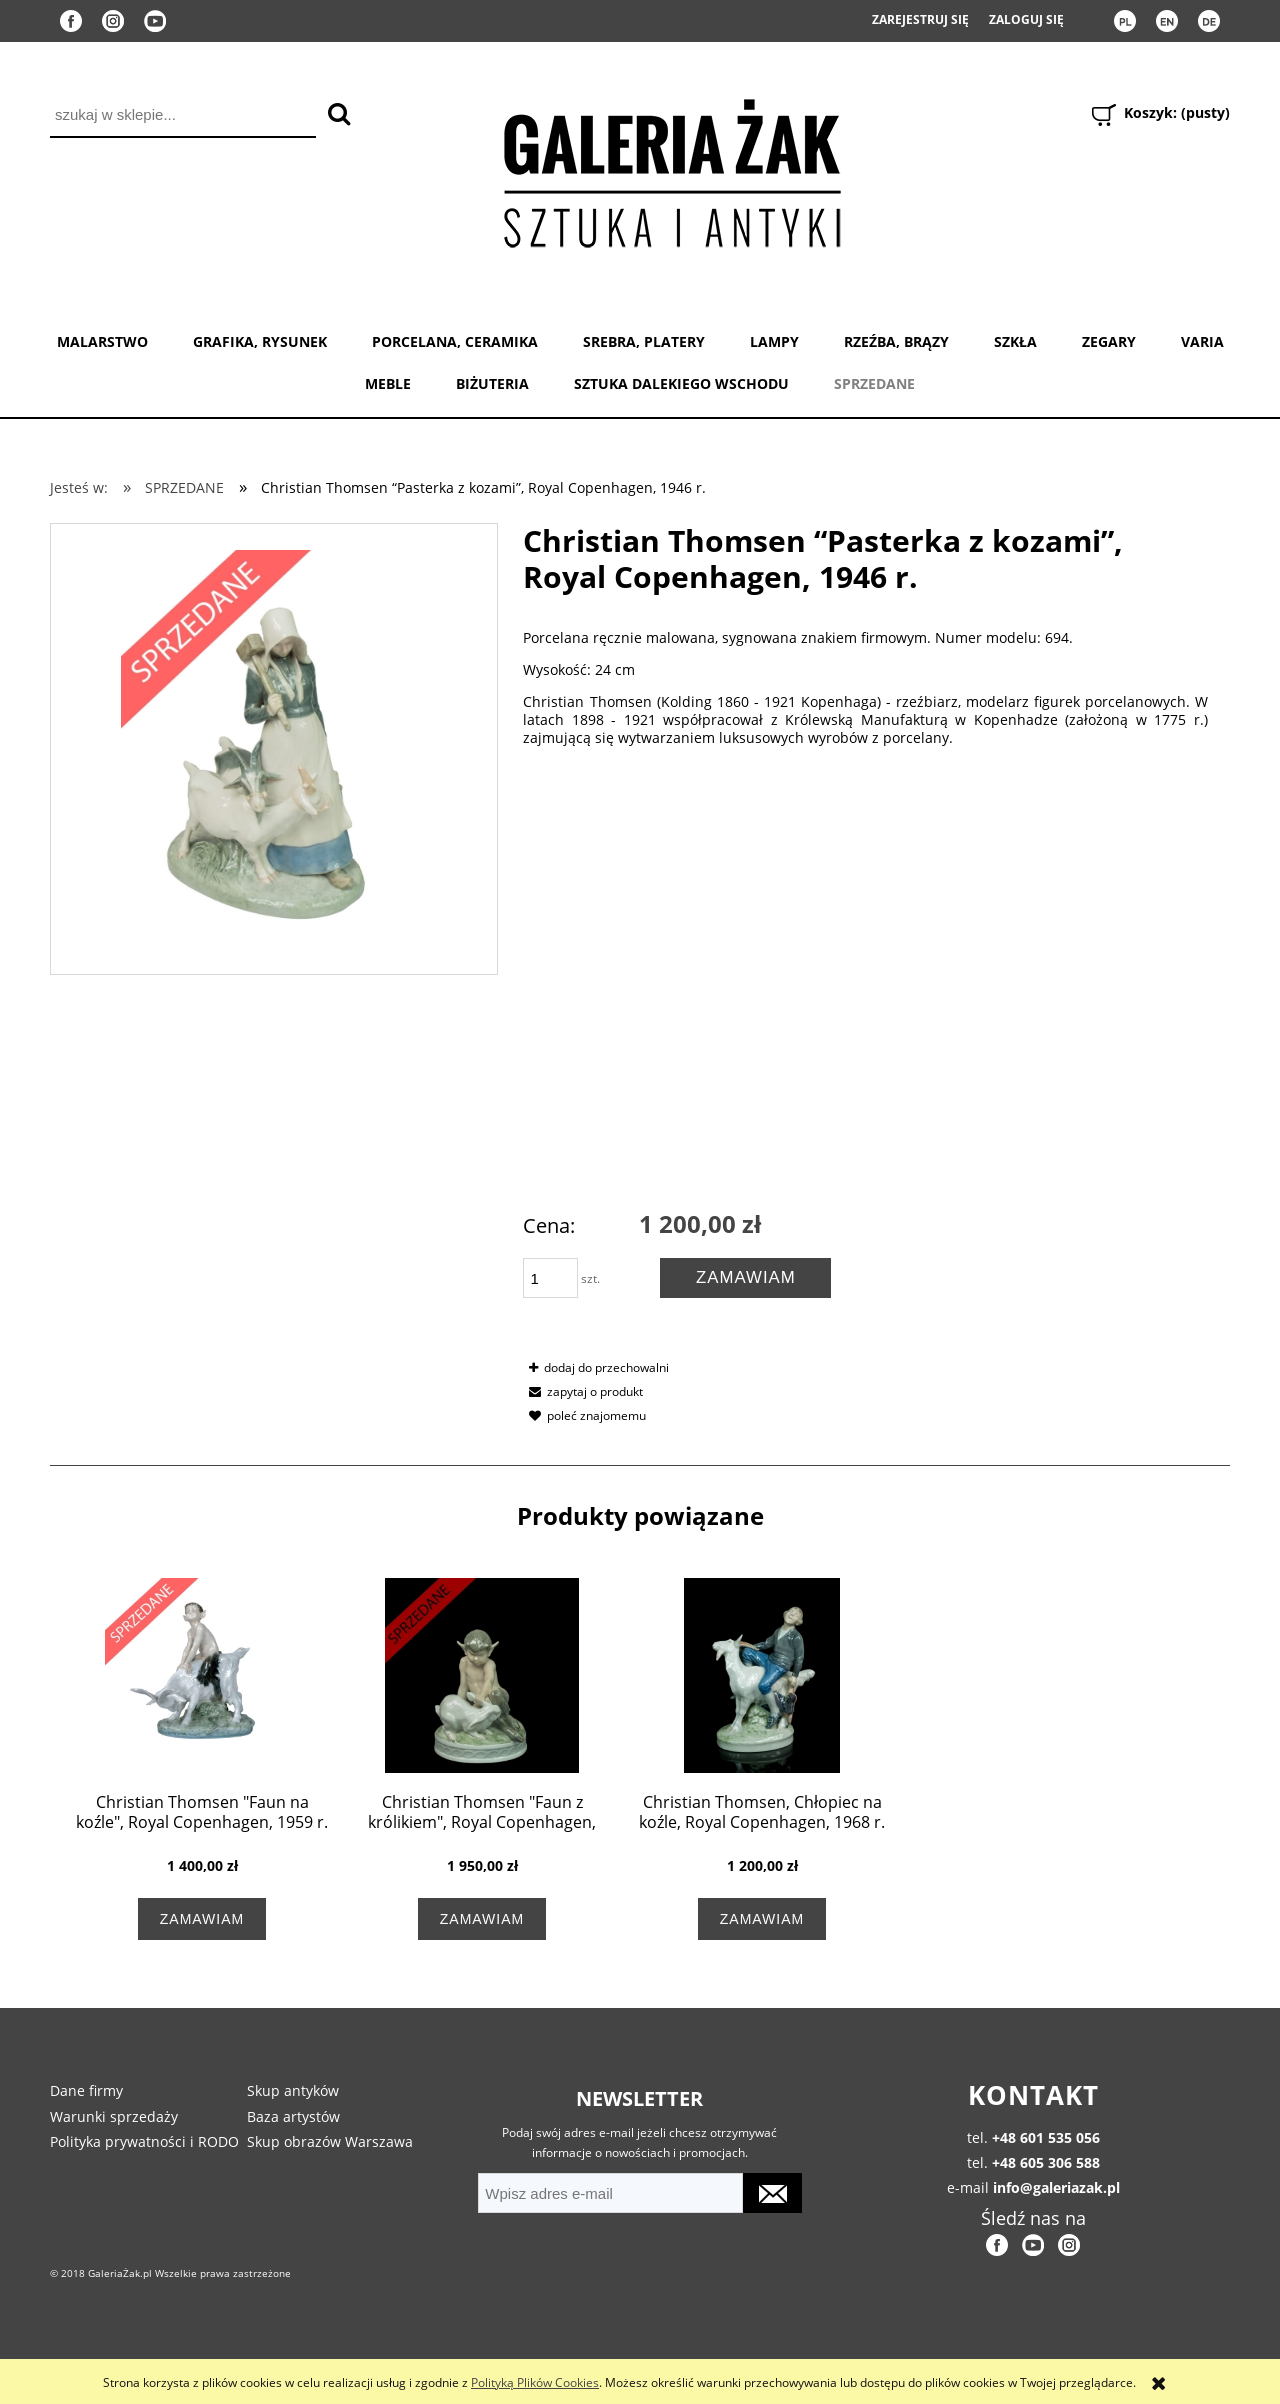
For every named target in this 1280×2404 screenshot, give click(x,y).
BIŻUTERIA (492, 383)
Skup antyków (293, 2090)
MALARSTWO (102, 341)
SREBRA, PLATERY (644, 341)
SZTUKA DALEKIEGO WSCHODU (681, 383)
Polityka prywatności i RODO (144, 2141)
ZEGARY (1109, 341)
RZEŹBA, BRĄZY (896, 341)
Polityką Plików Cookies (535, 2382)
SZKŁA (1015, 341)
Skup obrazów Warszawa (330, 2141)
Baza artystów (293, 2116)
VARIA (1202, 341)
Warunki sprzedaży (114, 2116)
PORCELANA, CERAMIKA (455, 341)
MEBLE (388, 383)
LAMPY (774, 341)
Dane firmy (86, 2090)
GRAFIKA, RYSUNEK (260, 341)
